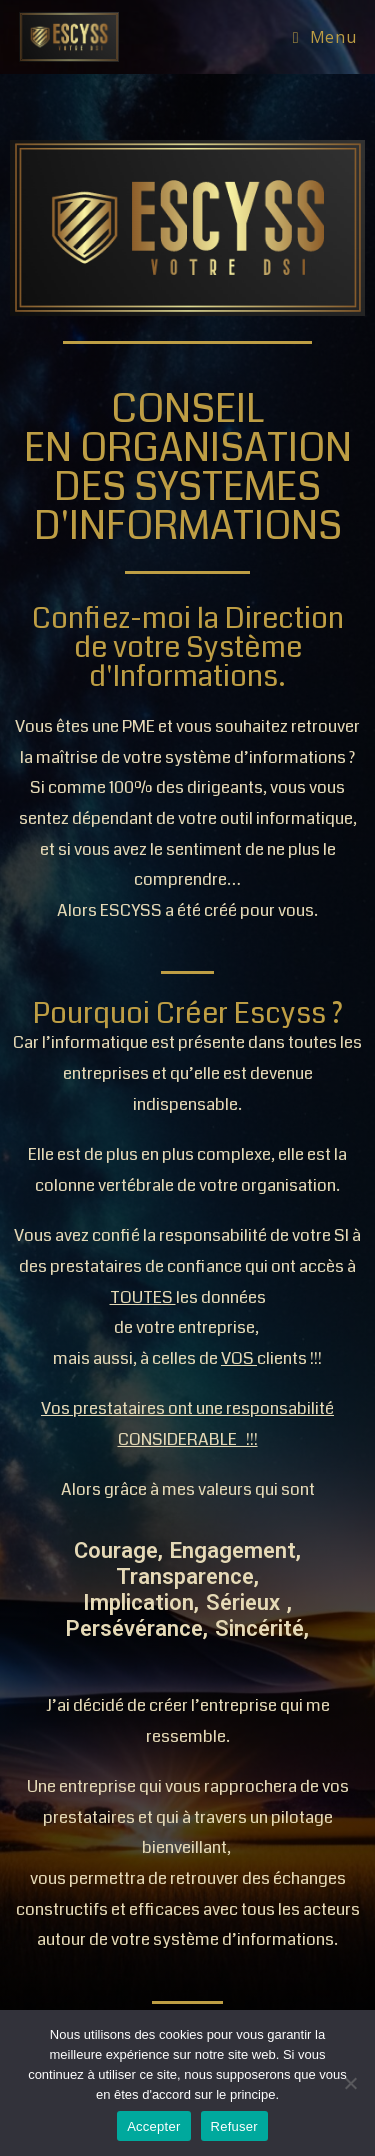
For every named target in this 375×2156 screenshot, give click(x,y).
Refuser (234, 2126)
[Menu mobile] (324, 37)
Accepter (153, 2126)
